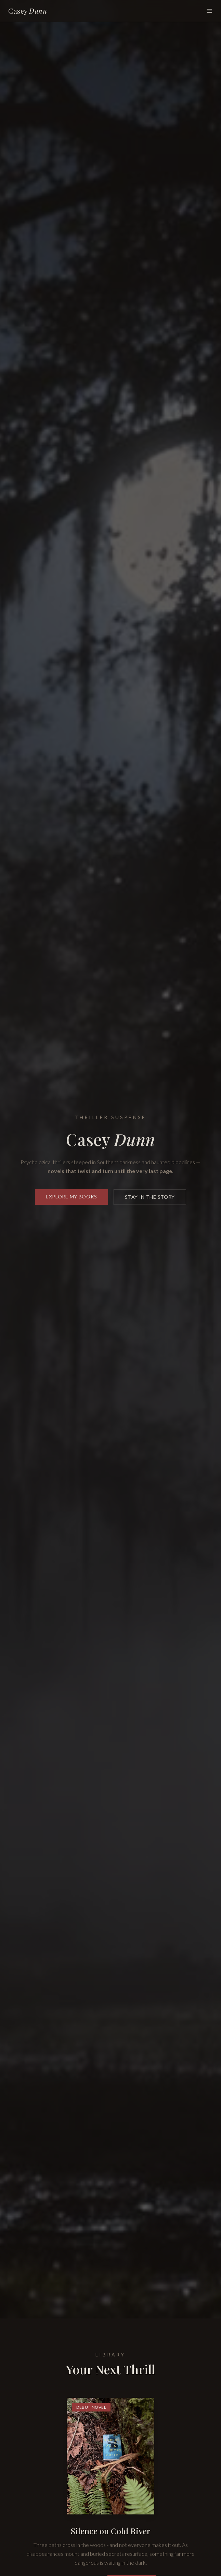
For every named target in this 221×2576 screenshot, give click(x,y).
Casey (27, 10)
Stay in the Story (150, 1199)
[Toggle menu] (209, 11)
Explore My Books (71, 1199)
